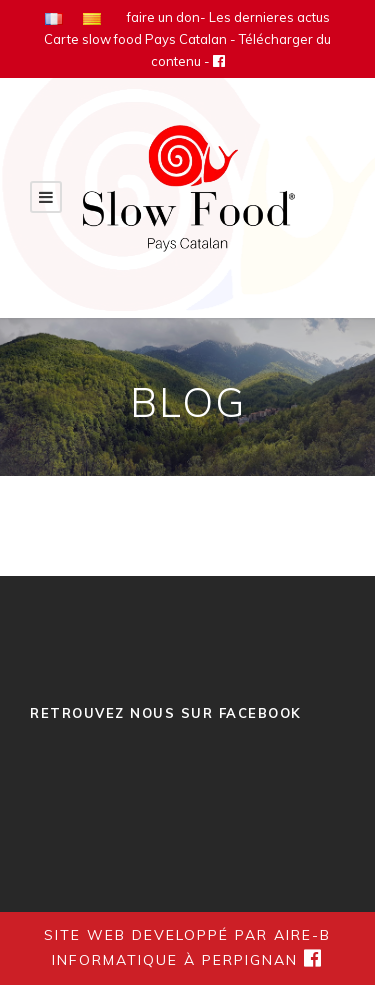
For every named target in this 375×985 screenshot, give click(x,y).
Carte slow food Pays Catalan (135, 39)
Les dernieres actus (269, 17)
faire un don (163, 17)
